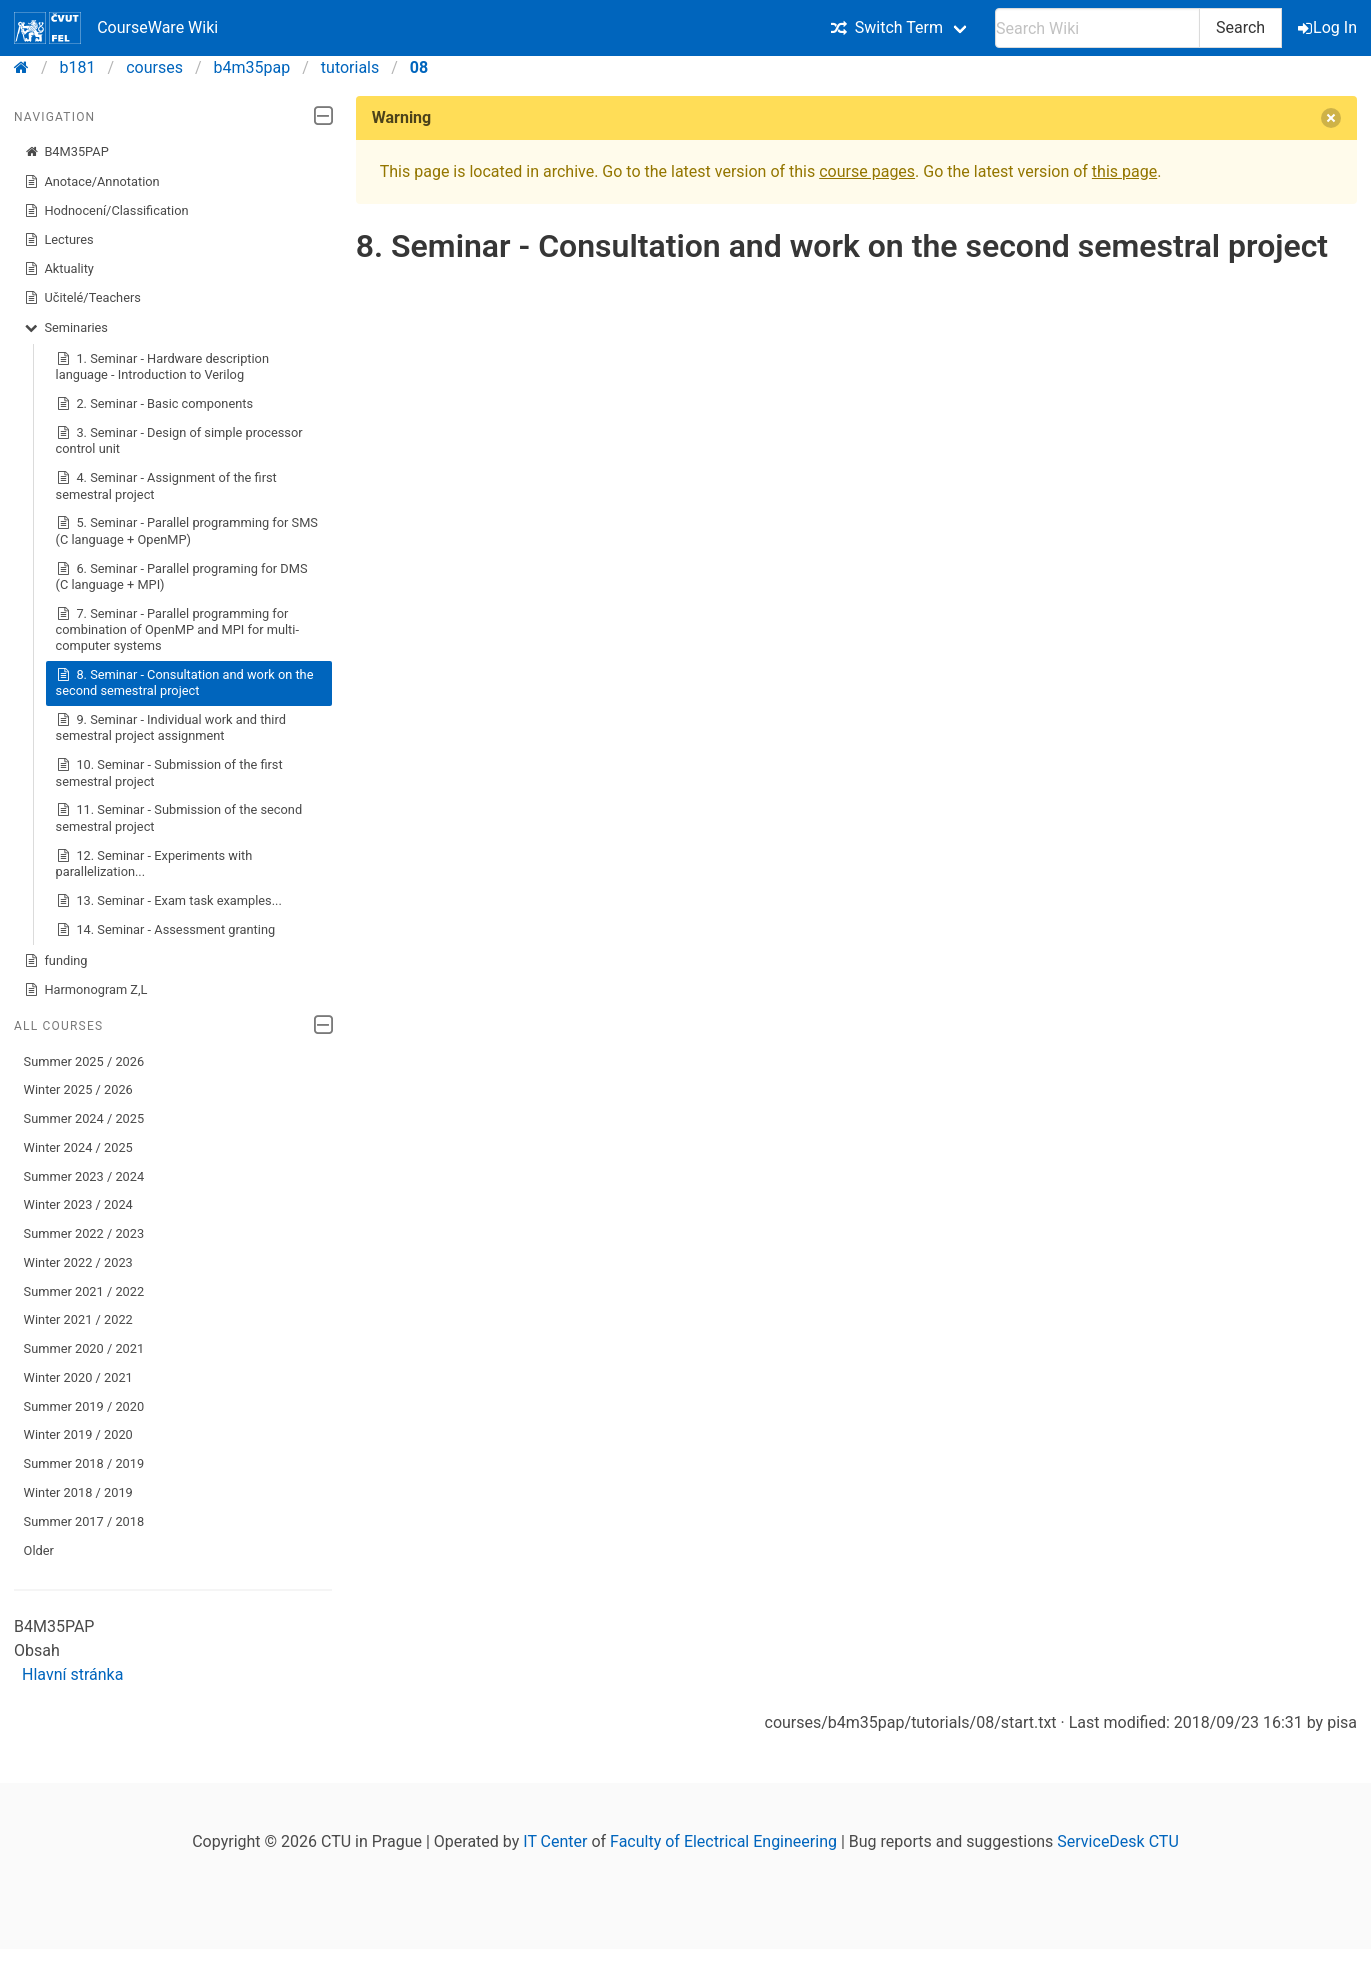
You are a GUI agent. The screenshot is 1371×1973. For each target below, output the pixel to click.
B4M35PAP (66, 152)
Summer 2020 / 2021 (84, 1348)
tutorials (350, 67)
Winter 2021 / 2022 (78, 1319)
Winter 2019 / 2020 (78, 1434)
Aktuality (59, 269)
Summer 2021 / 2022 (84, 1291)
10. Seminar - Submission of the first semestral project (169, 772)
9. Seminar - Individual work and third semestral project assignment (171, 727)
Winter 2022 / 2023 (78, 1262)
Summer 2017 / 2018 (84, 1521)
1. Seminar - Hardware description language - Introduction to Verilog (162, 366)
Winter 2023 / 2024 (78, 1204)
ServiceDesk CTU (1117, 1841)
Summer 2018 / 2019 (84, 1463)
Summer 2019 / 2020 (84, 1406)
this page (1124, 171)
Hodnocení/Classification (106, 211)
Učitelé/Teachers (82, 298)
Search (1240, 27)
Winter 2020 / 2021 (78, 1377)
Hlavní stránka (72, 1674)
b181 (78, 67)
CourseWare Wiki (116, 28)
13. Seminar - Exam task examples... (169, 901)
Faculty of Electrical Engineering (723, 1841)
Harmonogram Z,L (86, 990)
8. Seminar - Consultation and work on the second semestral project (185, 682)
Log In (1329, 27)
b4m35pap (252, 67)
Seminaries (66, 328)
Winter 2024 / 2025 (78, 1147)
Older (39, 1550)
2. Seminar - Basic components (154, 404)
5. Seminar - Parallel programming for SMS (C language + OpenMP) (187, 530)
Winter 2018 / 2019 (78, 1492)
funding (56, 961)
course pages (867, 171)
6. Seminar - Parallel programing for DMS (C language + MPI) (182, 576)
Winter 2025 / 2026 (78, 1089)
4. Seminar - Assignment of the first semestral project (166, 485)
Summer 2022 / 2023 (84, 1233)
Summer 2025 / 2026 (84, 1061)
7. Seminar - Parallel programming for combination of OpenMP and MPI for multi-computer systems (177, 629)
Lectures (59, 240)
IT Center (555, 1841)
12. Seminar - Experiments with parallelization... (154, 863)
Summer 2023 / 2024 (84, 1176)
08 (419, 67)
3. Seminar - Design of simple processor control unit (179, 440)
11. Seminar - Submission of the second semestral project (179, 817)
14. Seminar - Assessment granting (166, 930)
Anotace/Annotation (92, 182)
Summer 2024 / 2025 (84, 1118)
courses (154, 67)
